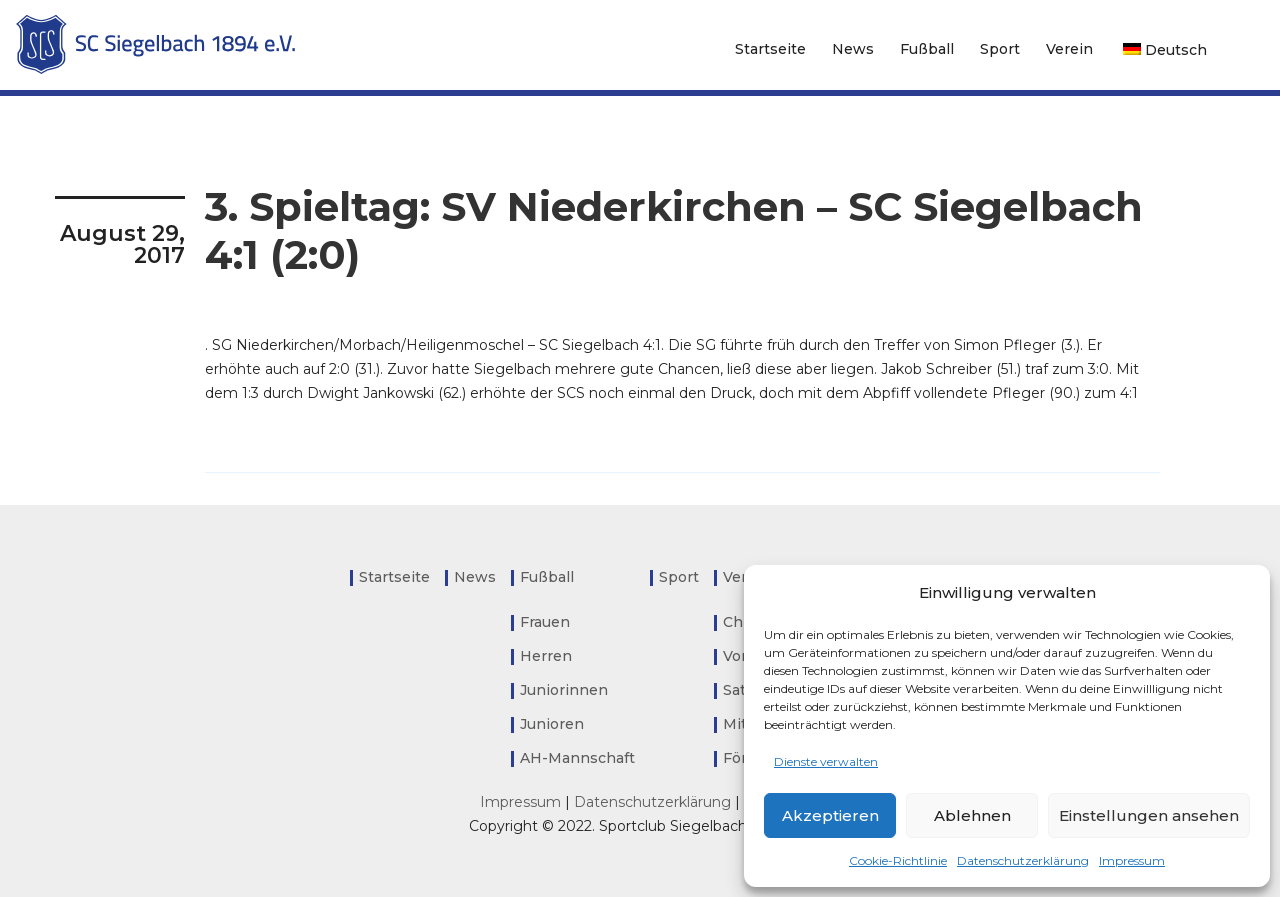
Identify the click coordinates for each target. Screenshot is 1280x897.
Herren (546, 656)
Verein (1069, 49)
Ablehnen (972, 815)
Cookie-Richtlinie (898, 860)
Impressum (1132, 860)
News (853, 49)
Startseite (770, 49)
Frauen (545, 622)
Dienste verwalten (826, 761)
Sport (1000, 49)
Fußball (927, 49)
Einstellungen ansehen (1149, 815)
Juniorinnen (564, 690)
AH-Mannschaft (577, 758)
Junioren (552, 724)
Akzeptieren (830, 815)
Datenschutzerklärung (1023, 860)
